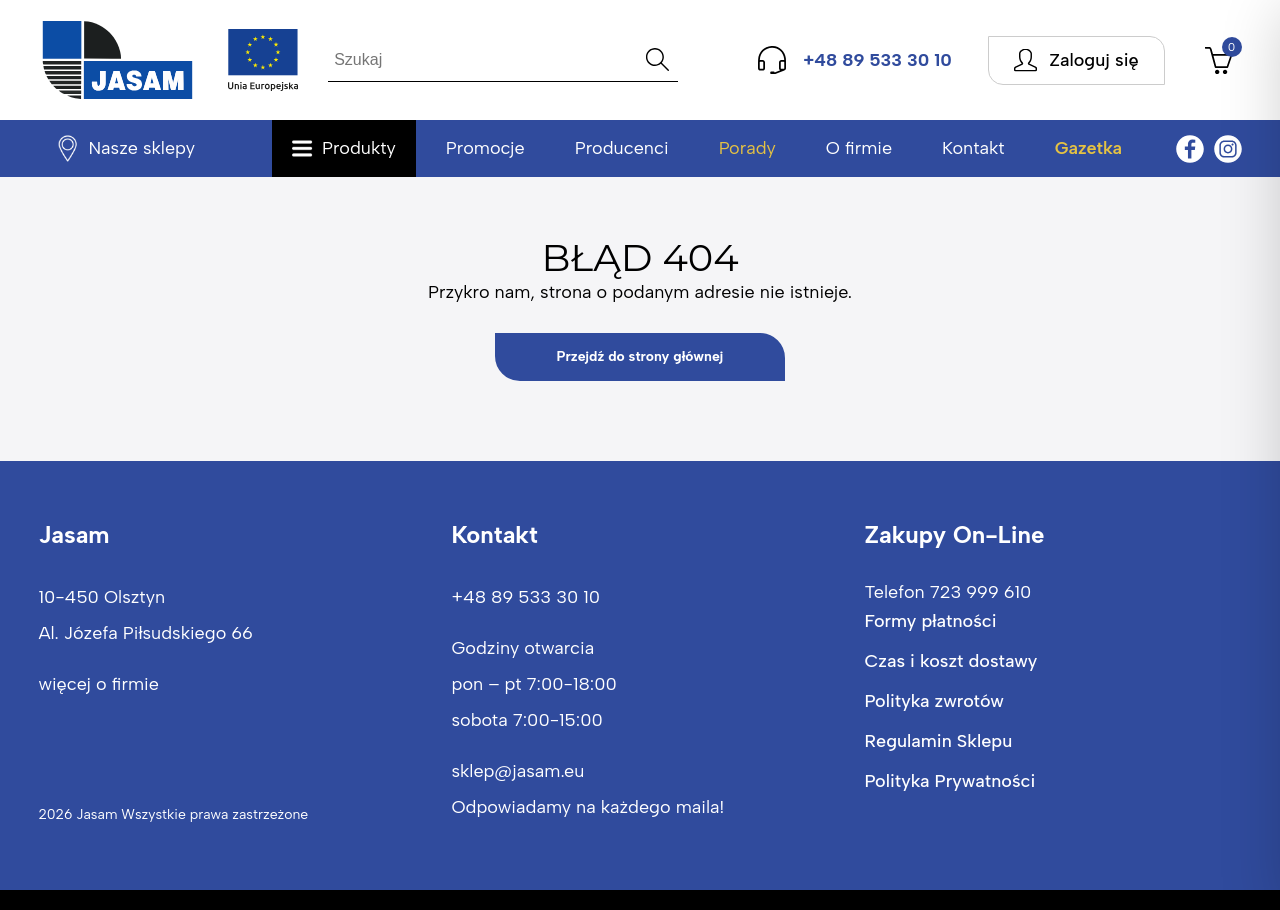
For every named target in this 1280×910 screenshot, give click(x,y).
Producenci (622, 148)
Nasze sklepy (141, 148)
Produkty (359, 148)
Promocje (485, 148)
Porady (747, 148)
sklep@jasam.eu (517, 771)
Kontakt (973, 148)
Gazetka (1088, 148)
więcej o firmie (98, 684)
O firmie (859, 148)
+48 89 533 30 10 (525, 597)
